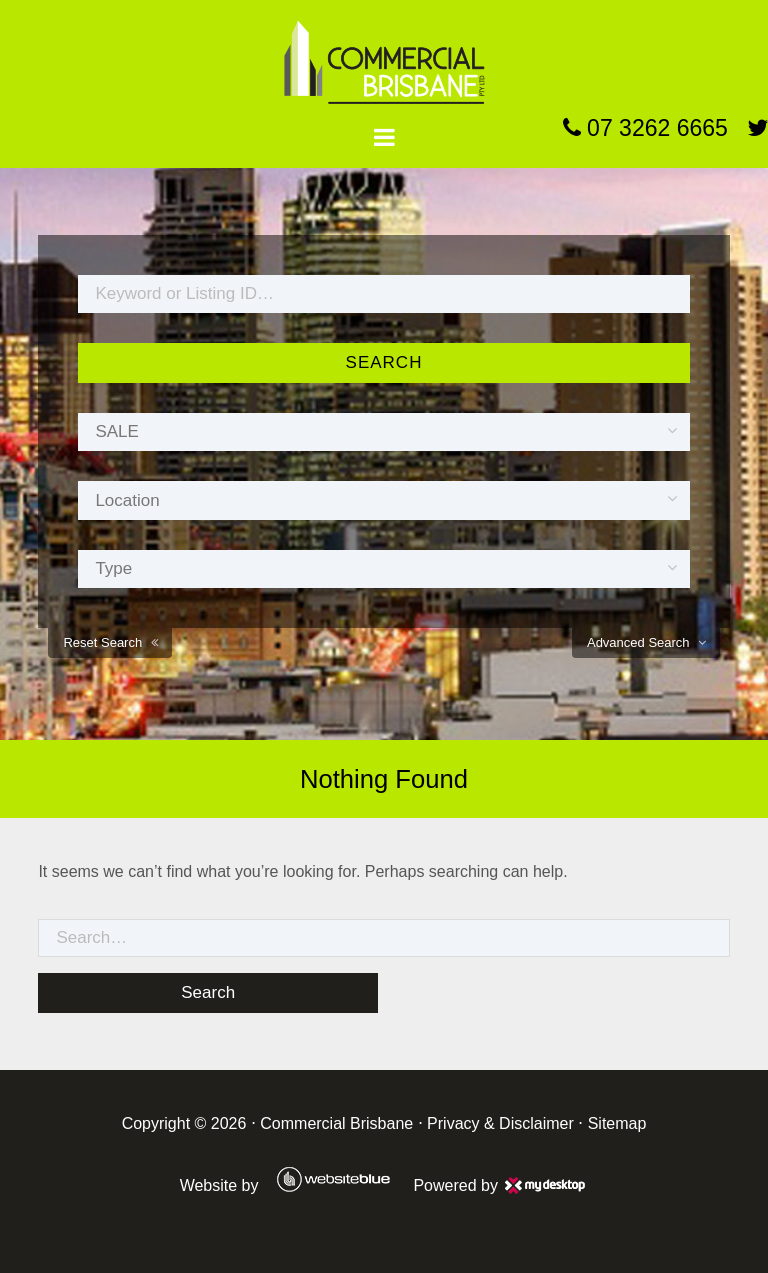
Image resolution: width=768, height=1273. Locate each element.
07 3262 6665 (645, 128)
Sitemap (617, 1123)
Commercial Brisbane (336, 1123)
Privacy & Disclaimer (500, 1123)
